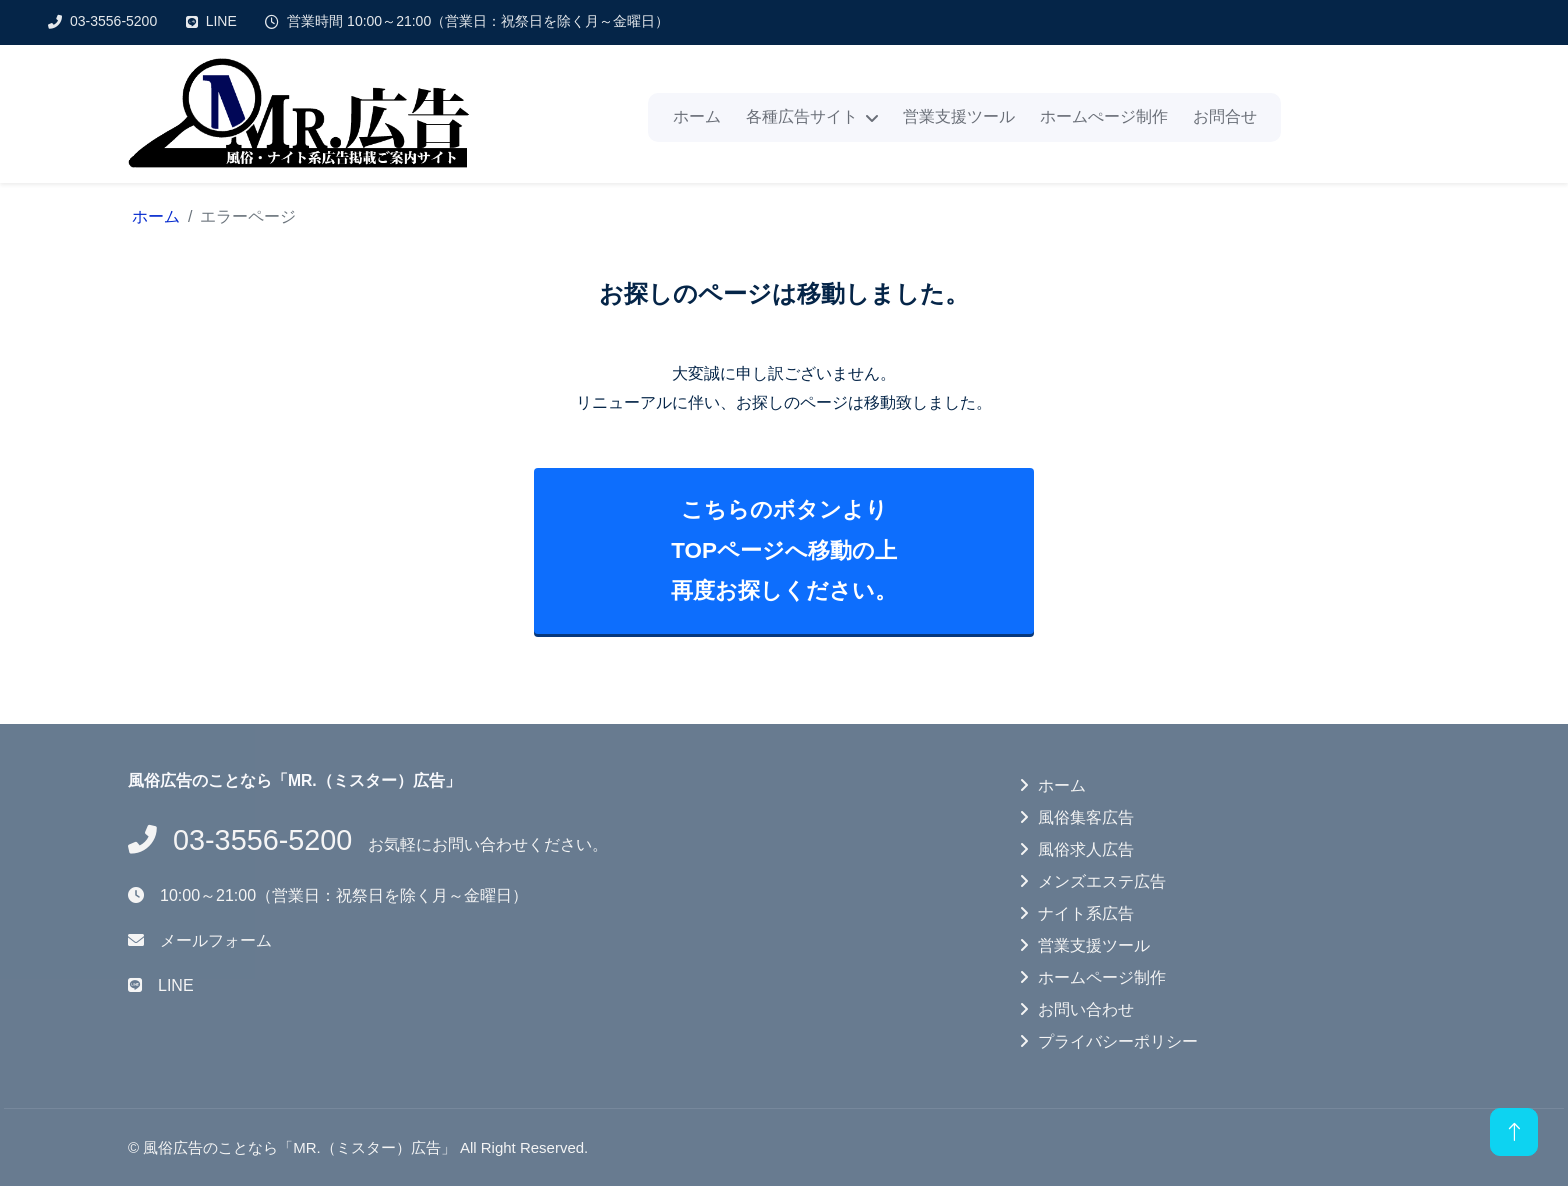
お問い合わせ (1086, 1009)
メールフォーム (216, 940)
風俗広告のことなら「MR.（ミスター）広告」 (299, 1147)
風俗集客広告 (1086, 817)
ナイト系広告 (1086, 913)
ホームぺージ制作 (1104, 116)
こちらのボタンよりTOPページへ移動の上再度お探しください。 (784, 550)
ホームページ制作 (1102, 977)
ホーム (697, 116)
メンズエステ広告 (1102, 881)
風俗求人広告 (1086, 849)
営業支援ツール (959, 116)
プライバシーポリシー (1118, 1041)
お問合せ (1225, 116)
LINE (221, 21)
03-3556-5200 (113, 21)
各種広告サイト (802, 116)
